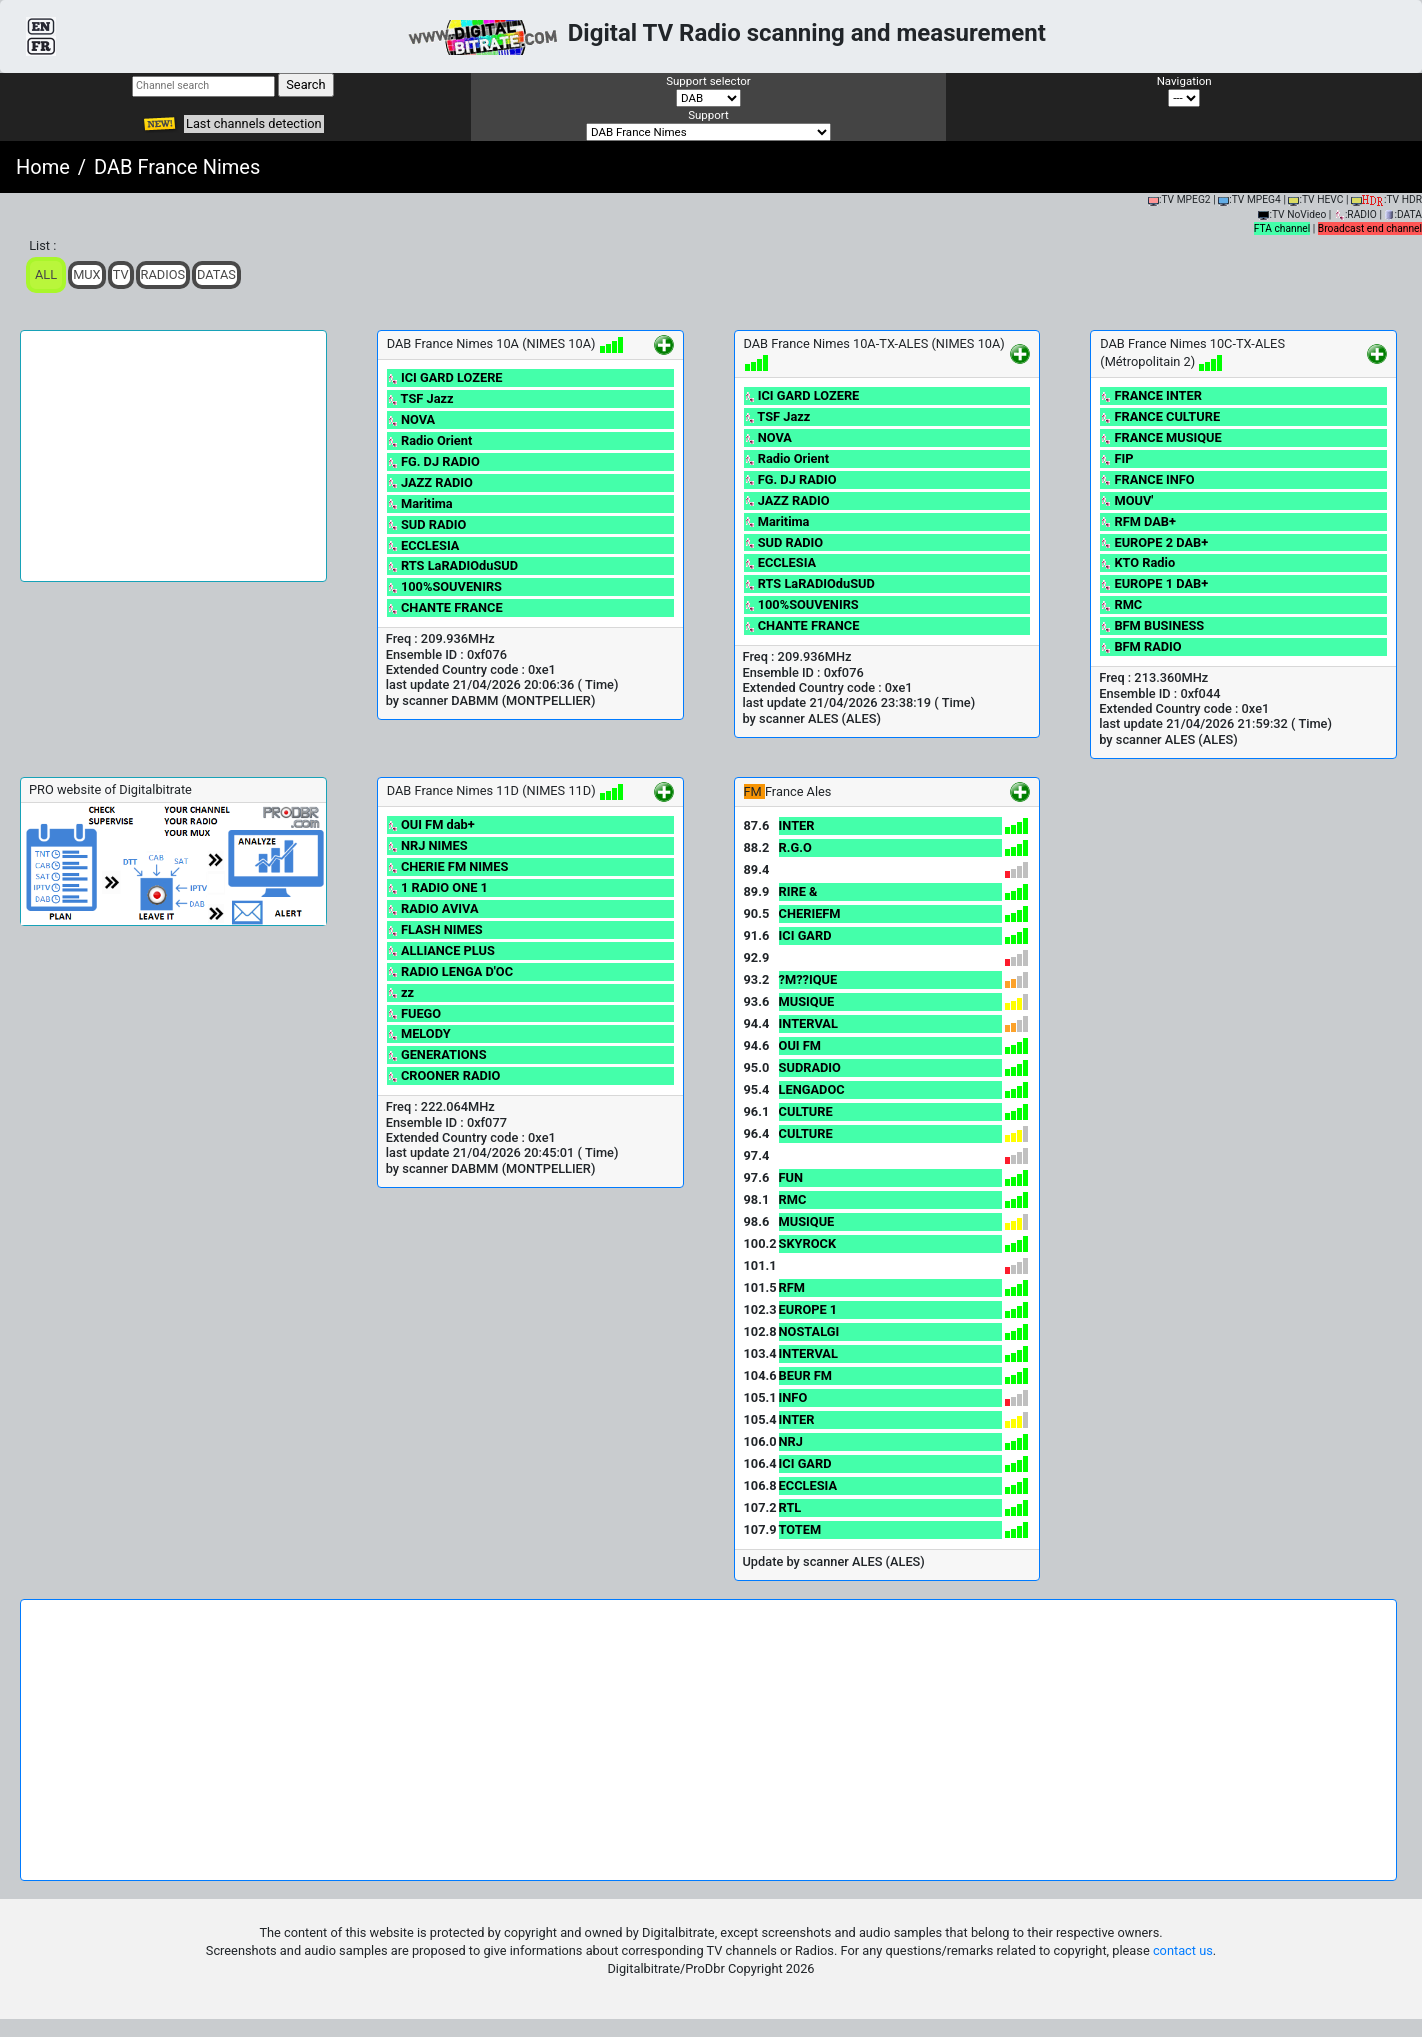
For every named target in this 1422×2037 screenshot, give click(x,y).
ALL (46, 274)
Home (43, 167)
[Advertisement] (173, 456)
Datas (216, 274)
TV (121, 274)
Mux (87, 274)
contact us (1183, 1950)
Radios (163, 274)
